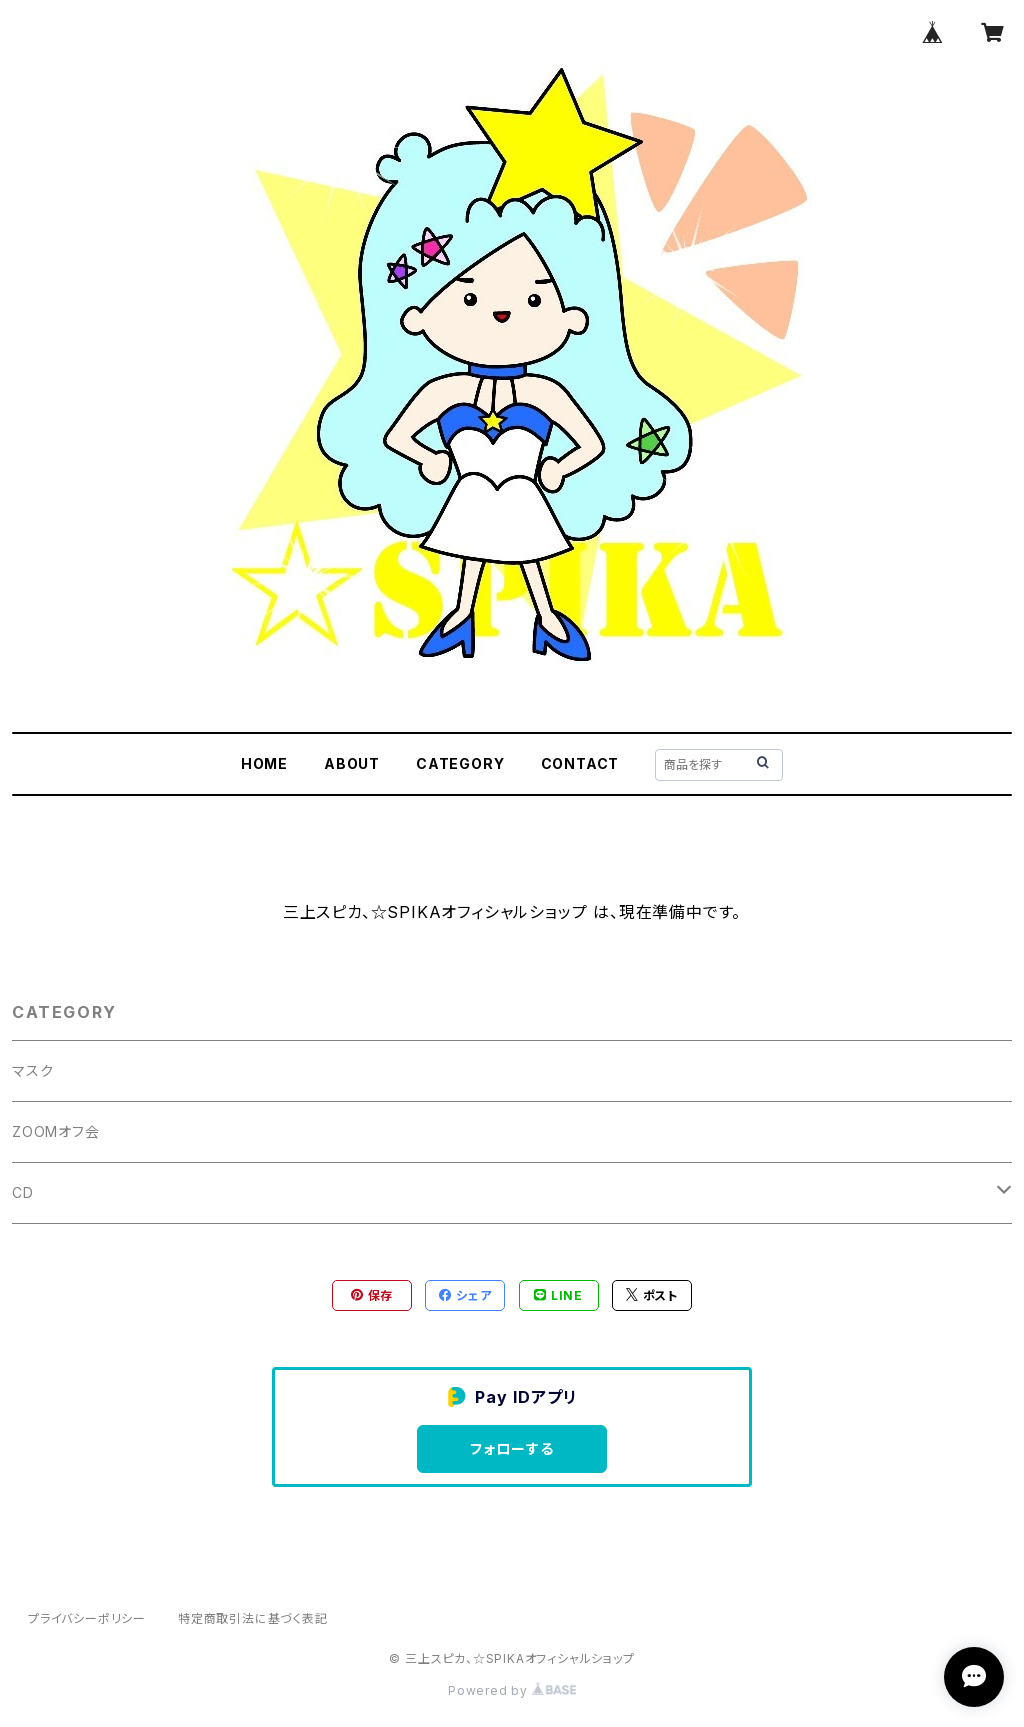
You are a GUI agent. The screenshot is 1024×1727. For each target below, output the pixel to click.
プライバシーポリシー (87, 1618)
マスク (32, 1070)
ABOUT (352, 763)
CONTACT (580, 763)
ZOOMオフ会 (56, 1131)
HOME (264, 763)
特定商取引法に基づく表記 (253, 1618)
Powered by (512, 1690)
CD (23, 1192)
